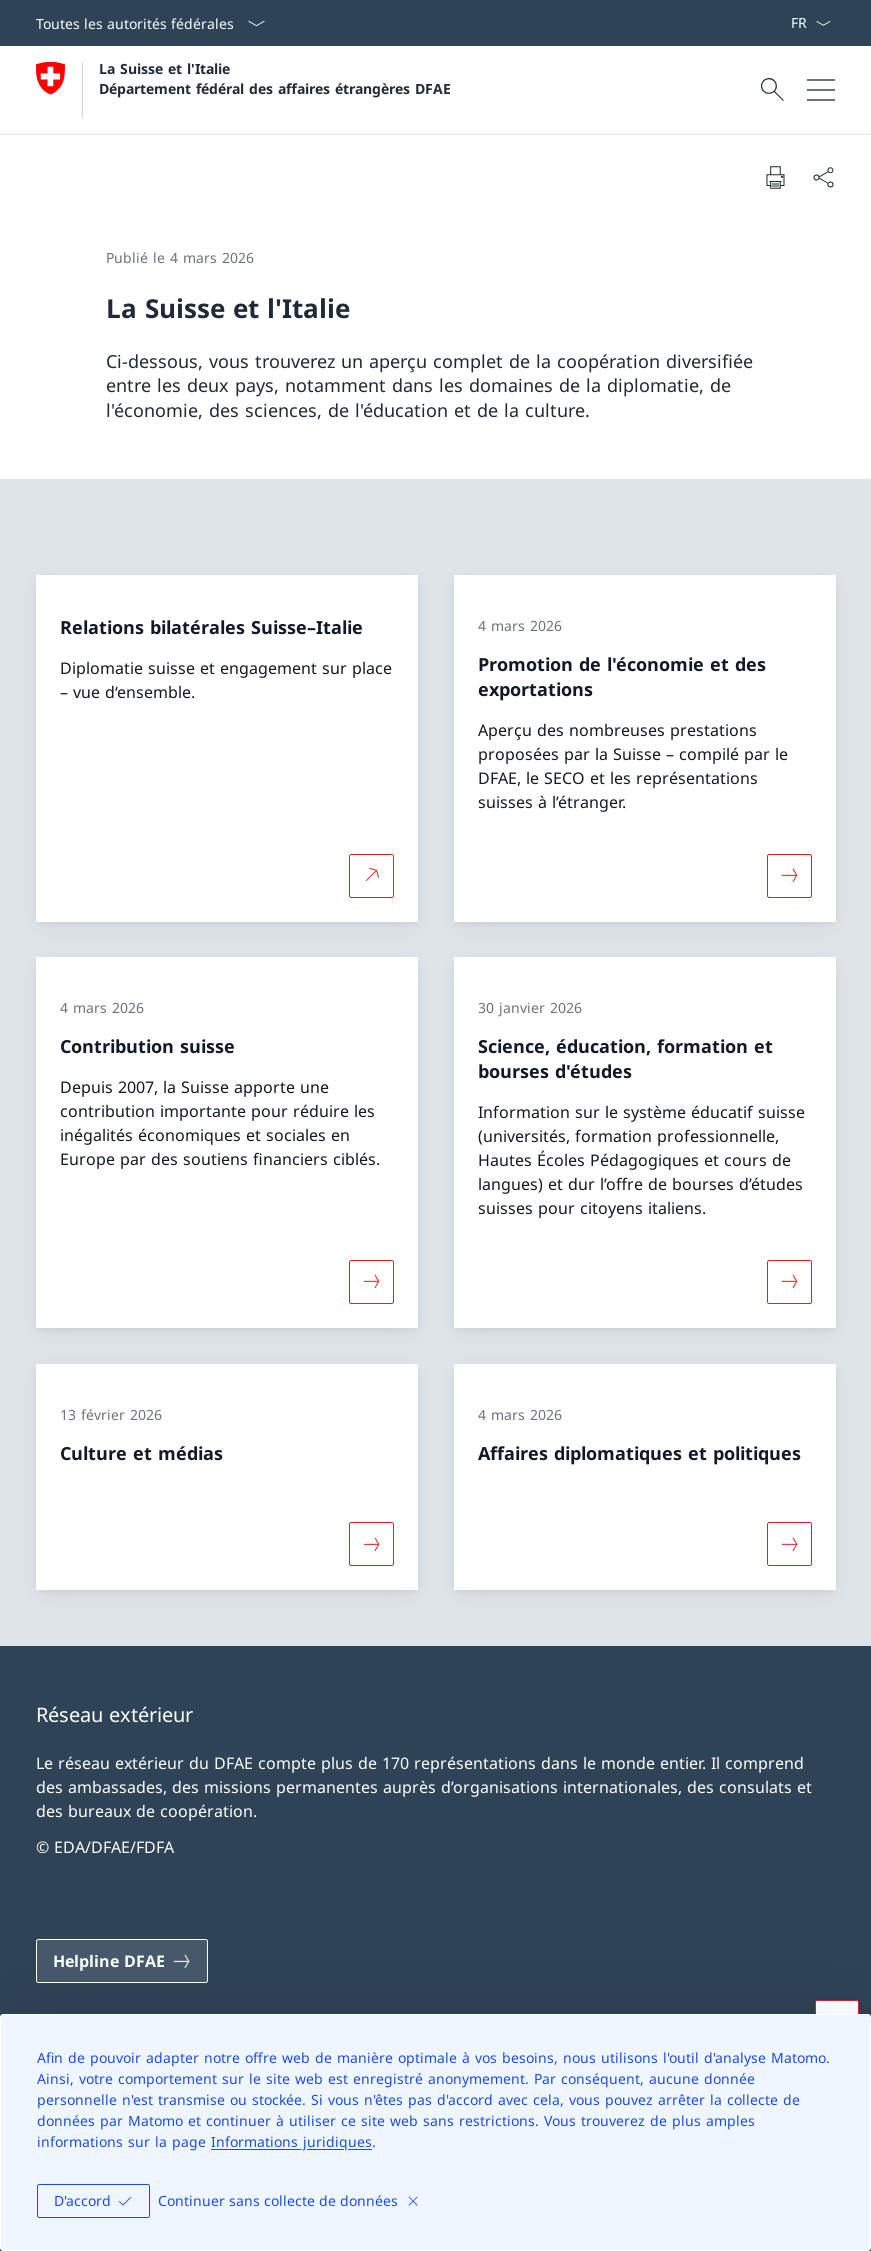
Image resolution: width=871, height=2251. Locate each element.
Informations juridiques (291, 2141)
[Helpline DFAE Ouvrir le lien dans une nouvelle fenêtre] (122, 1961)
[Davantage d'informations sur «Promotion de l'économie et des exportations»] (789, 875)
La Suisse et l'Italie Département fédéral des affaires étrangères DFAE (275, 78)
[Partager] (823, 177)
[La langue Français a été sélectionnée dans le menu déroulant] (810, 23)
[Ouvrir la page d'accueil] (243, 90)
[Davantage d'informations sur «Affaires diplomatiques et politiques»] (789, 1544)
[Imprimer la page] (775, 177)
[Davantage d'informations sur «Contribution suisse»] (371, 1282)
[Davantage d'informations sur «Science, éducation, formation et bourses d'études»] (789, 1282)
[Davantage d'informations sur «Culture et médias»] (371, 1544)
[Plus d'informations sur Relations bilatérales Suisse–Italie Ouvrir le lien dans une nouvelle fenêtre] (371, 875)
